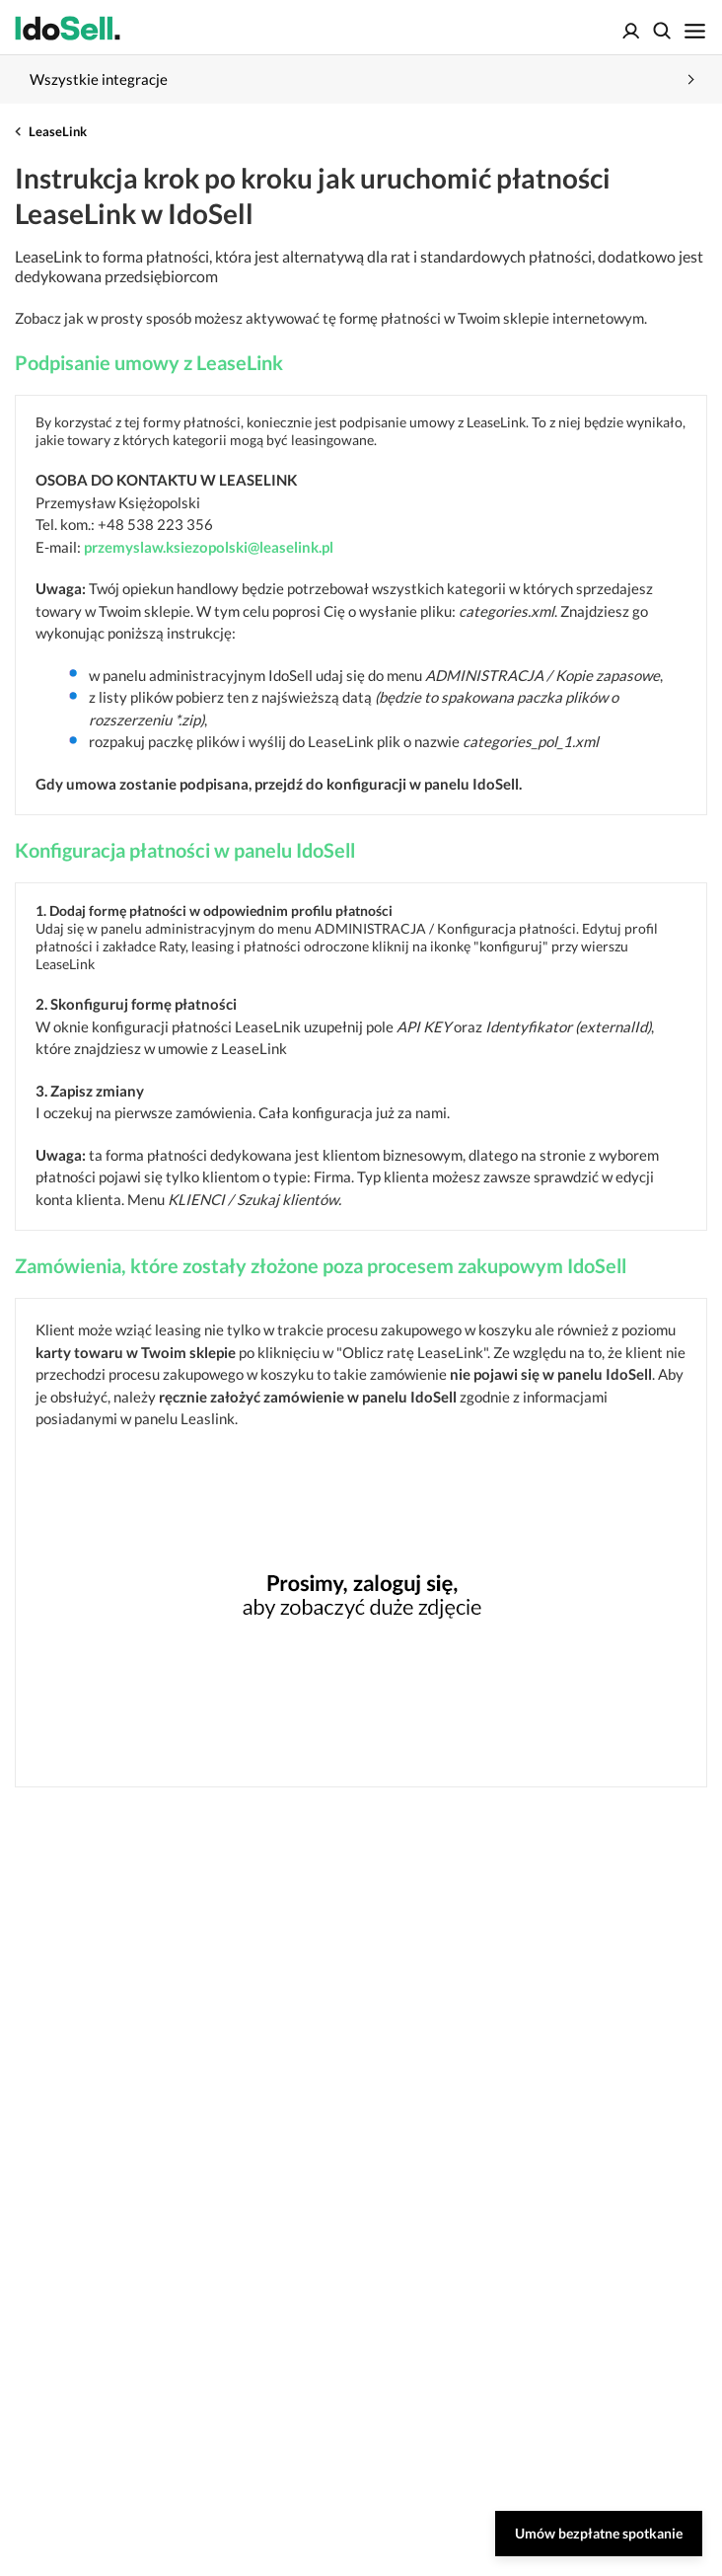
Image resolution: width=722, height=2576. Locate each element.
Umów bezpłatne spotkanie (599, 2533)
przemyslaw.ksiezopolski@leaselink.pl (208, 547)
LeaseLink (58, 131)
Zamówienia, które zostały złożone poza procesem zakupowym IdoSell (320, 1265)
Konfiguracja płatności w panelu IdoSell (185, 850)
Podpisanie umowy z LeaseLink (149, 362)
